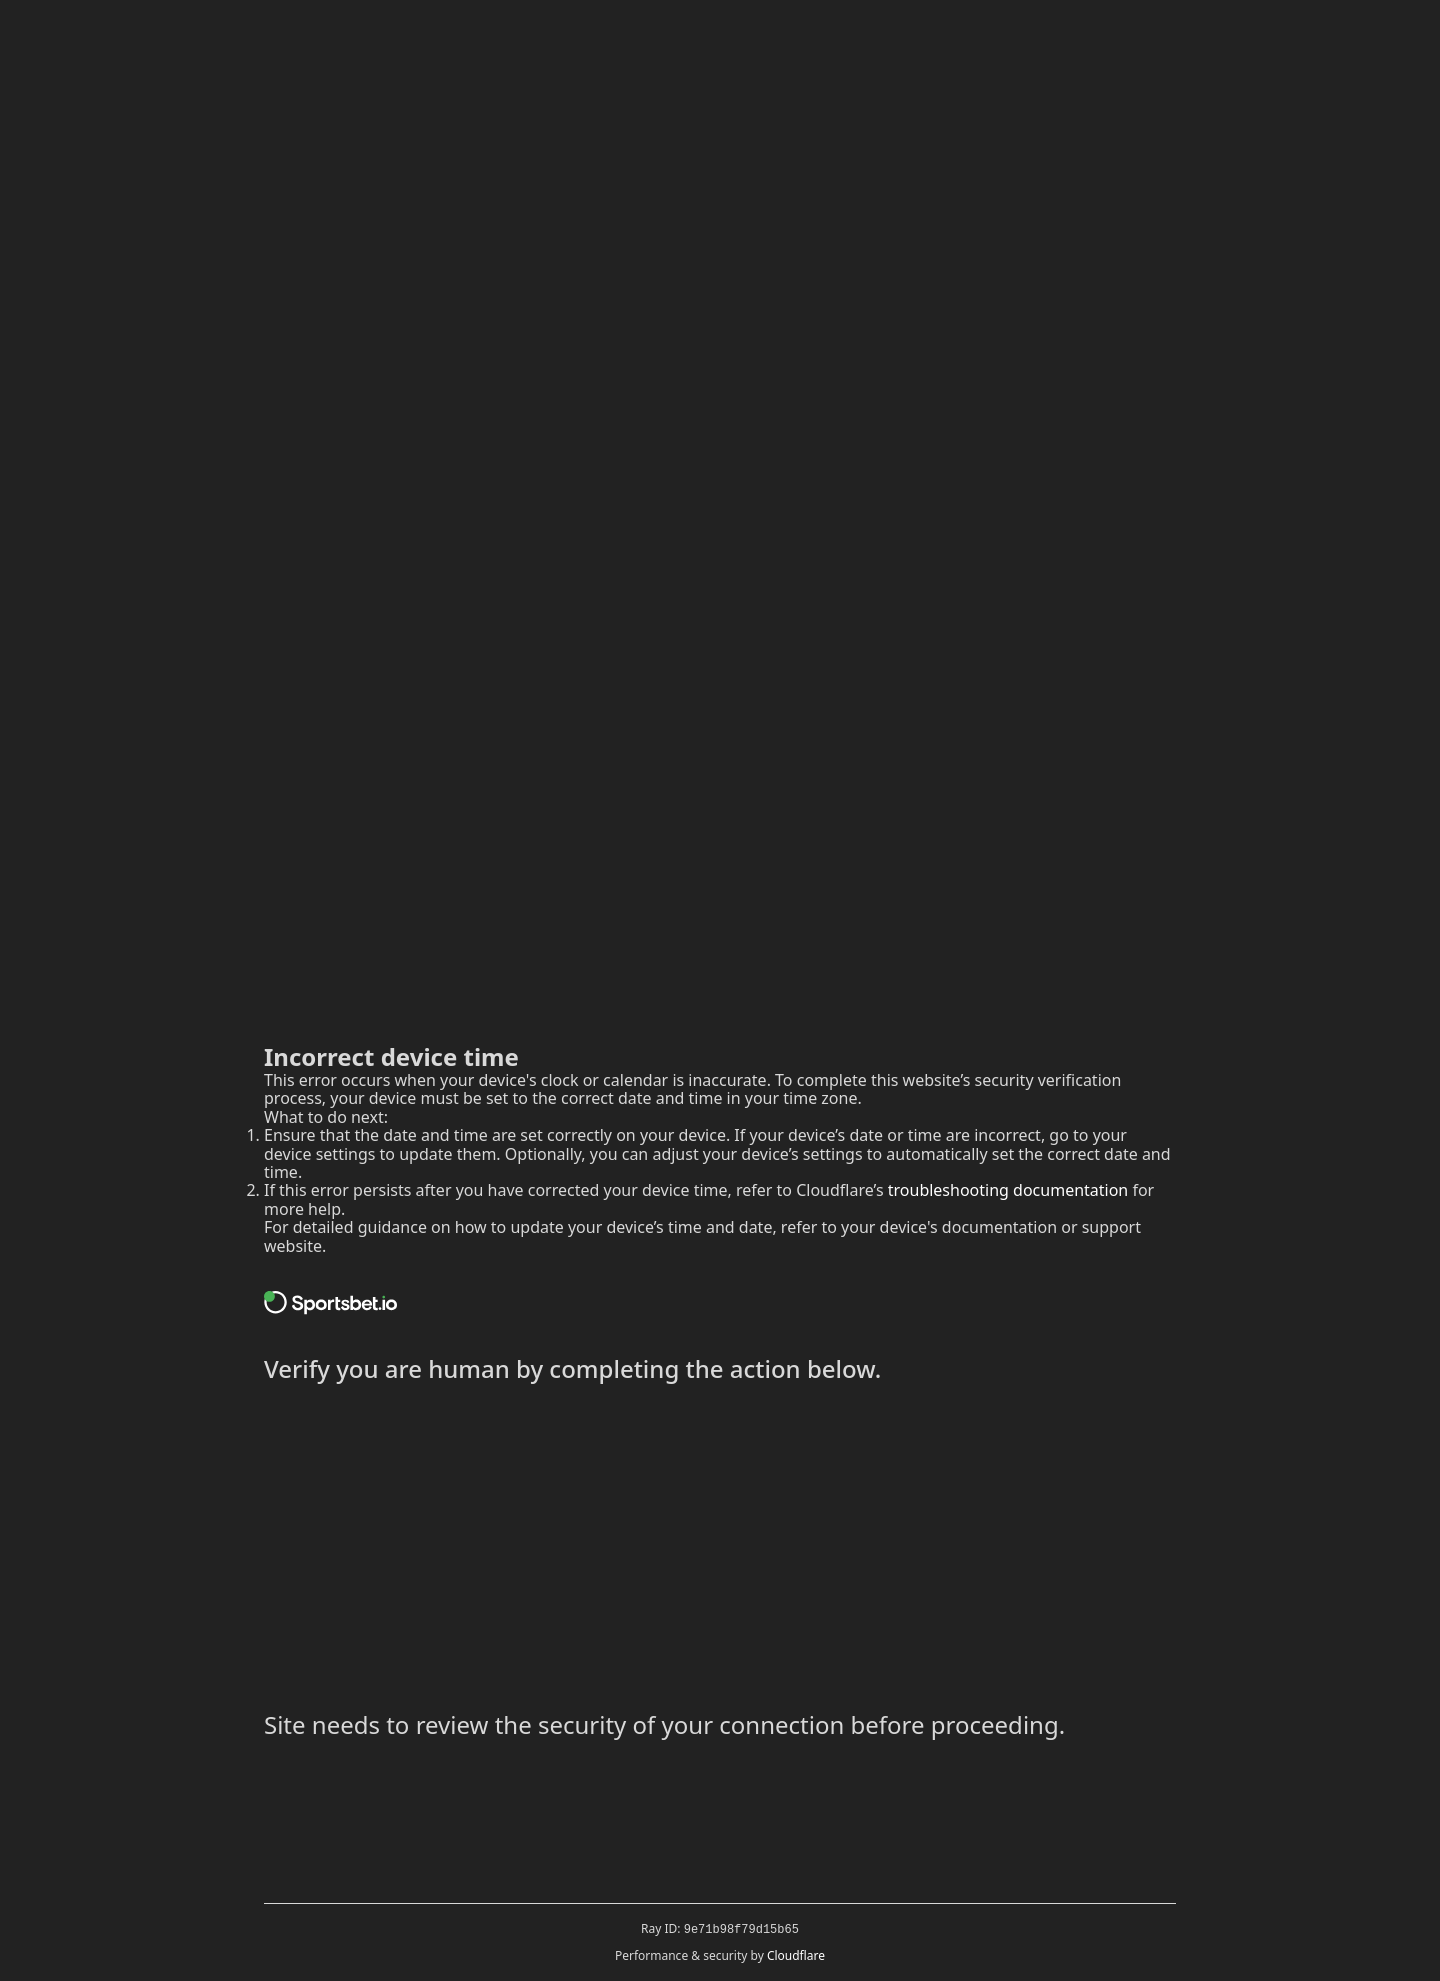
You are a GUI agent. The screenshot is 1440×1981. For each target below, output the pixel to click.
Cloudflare (796, 1955)
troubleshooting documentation (1008, 1190)
